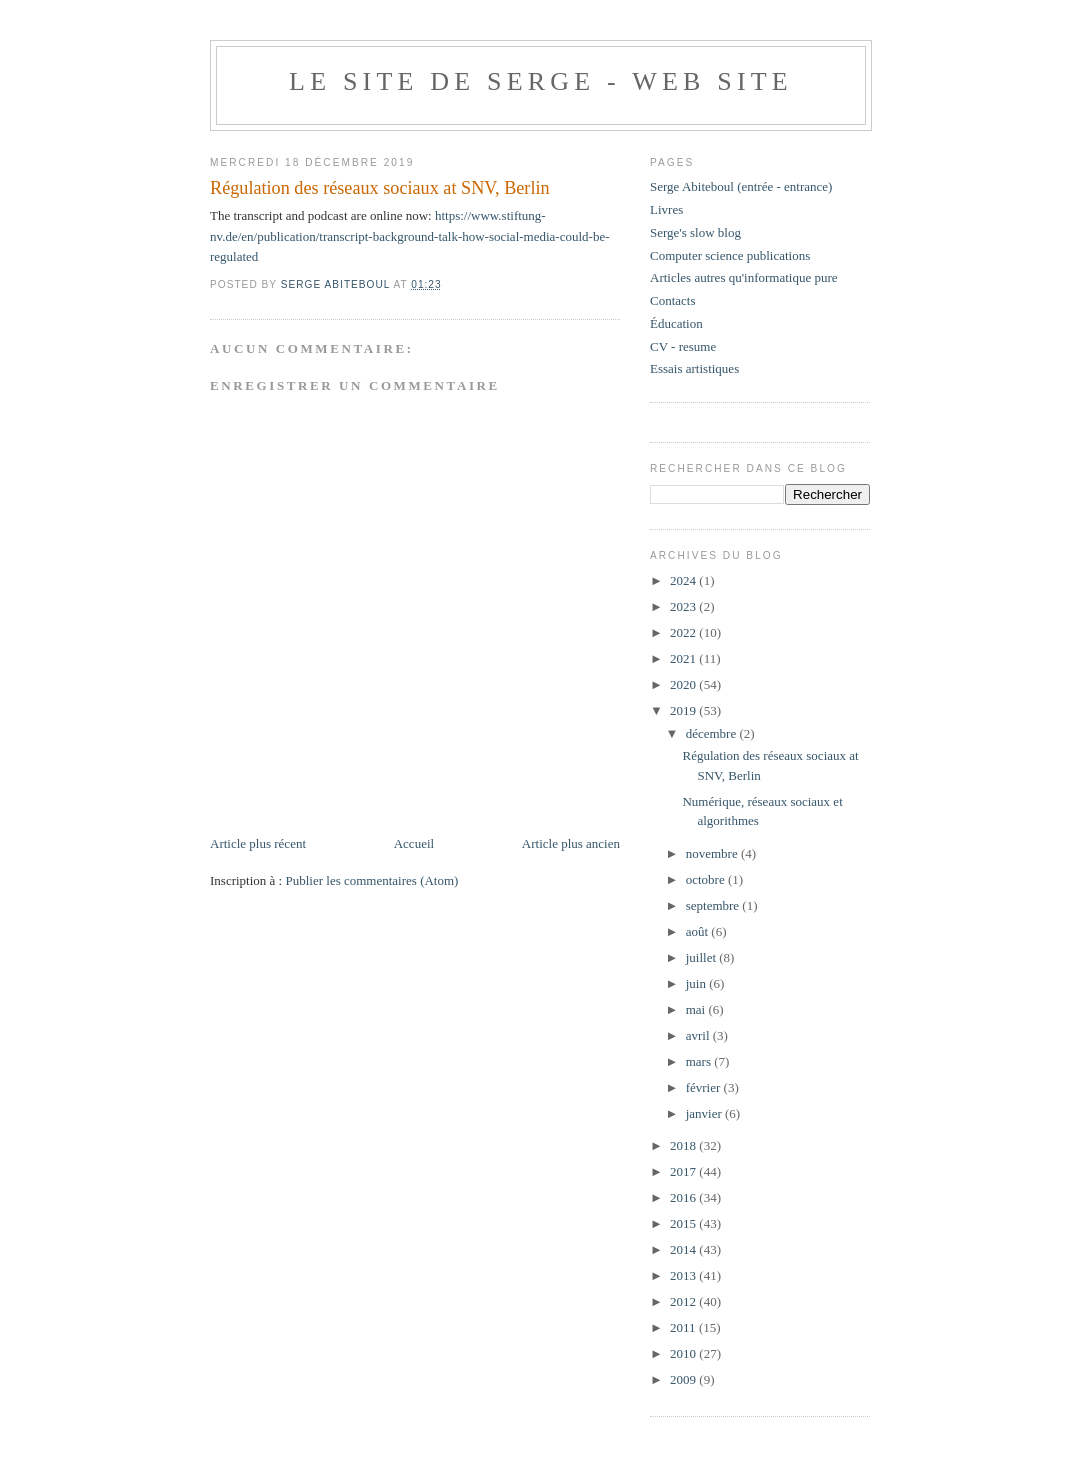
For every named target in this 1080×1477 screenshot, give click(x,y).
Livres (666, 209)
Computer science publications (730, 255)
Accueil (414, 843)
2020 (684, 684)
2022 (684, 632)
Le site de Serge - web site (541, 81)
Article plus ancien (571, 843)
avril (699, 1035)
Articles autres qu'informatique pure (744, 277)
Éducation (676, 323)
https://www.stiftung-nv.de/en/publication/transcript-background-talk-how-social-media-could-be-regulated (409, 236)
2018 (684, 1145)
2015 (684, 1223)
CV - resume (683, 346)
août (699, 931)
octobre (707, 879)
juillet (703, 957)
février (705, 1087)
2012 (684, 1301)
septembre (714, 905)
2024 (684, 580)
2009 (684, 1379)
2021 (684, 658)
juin (697, 983)
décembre (713, 733)
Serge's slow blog (695, 232)
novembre (713, 853)
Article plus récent (258, 843)
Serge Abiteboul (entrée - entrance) (741, 186)
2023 (684, 606)
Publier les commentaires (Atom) (371, 880)
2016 (684, 1197)
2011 (684, 1327)
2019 (684, 710)
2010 (684, 1353)
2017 (684, 1171)
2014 (684, 1249)
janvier (705, 1113)
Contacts (673, 300)
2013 (684, 1275)
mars (700, 1061)
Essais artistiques (694, 368)
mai (697, 1009)
